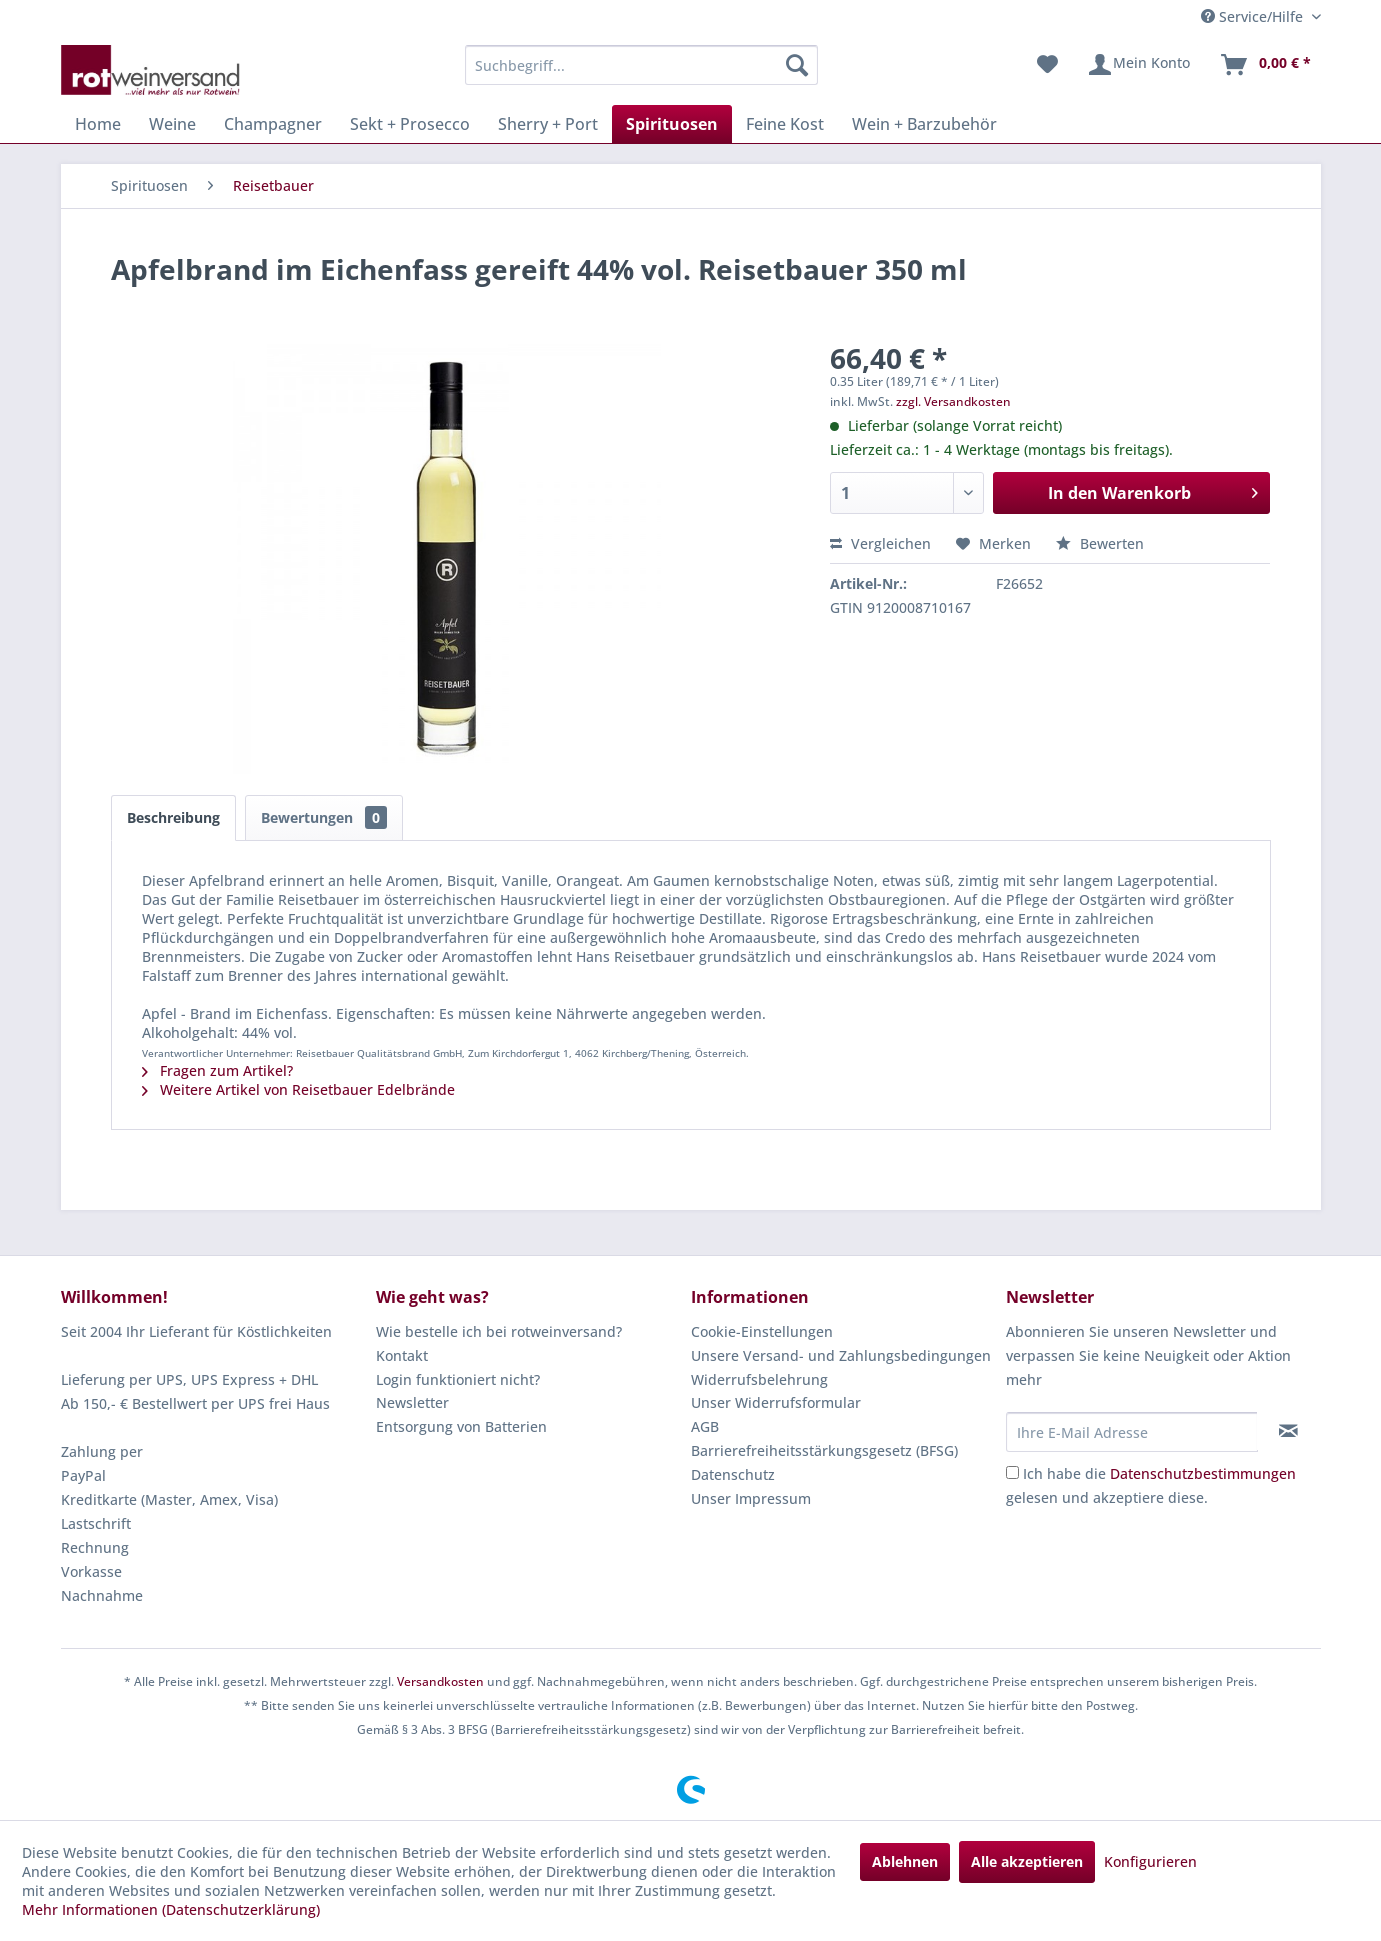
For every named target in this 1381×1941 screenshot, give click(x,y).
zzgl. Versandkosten (953, 401)
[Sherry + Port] (548, 124)
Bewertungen (324, 817)
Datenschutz (733, 1474)
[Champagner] (273, 124)
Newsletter (412, 1402)
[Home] (98, 124)
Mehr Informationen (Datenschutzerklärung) (171, 1909)
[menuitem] (641, 65)
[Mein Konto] (1138, 65)
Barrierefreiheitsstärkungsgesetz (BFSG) (824, 1450)
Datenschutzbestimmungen (1203, 1473)
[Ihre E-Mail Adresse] (1132, 1432)
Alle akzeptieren (1027, 1861)
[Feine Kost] (785, 124)
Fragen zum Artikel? (217, 1070)
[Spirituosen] (672, 124)
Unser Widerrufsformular (776, 1402)
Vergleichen (880, 543)
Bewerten (1100, 543)
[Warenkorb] (1265, 65)
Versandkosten (440, 1681)
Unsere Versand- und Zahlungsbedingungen (841, 1355)
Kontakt (402, 1355)
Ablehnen (905, 1861)
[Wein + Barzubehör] (924, 124)
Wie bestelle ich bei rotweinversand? (499, 1331)
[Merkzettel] (1047, 65)
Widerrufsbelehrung (759, 1379)
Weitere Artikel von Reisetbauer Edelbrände (298, 1089)
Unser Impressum (751, 1498)
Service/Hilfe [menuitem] (1254, 16)
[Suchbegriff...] (641, 65)
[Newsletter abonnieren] (1288, 1431)
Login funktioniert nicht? (458, 1379)
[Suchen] (797, 65)
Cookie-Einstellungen (762, 1331)
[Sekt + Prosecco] (410, 124)
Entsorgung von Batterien (461, 1426)
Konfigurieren (1150, 1861)
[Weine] (172, 124)
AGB (705, 1426)
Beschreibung (173, 817)
